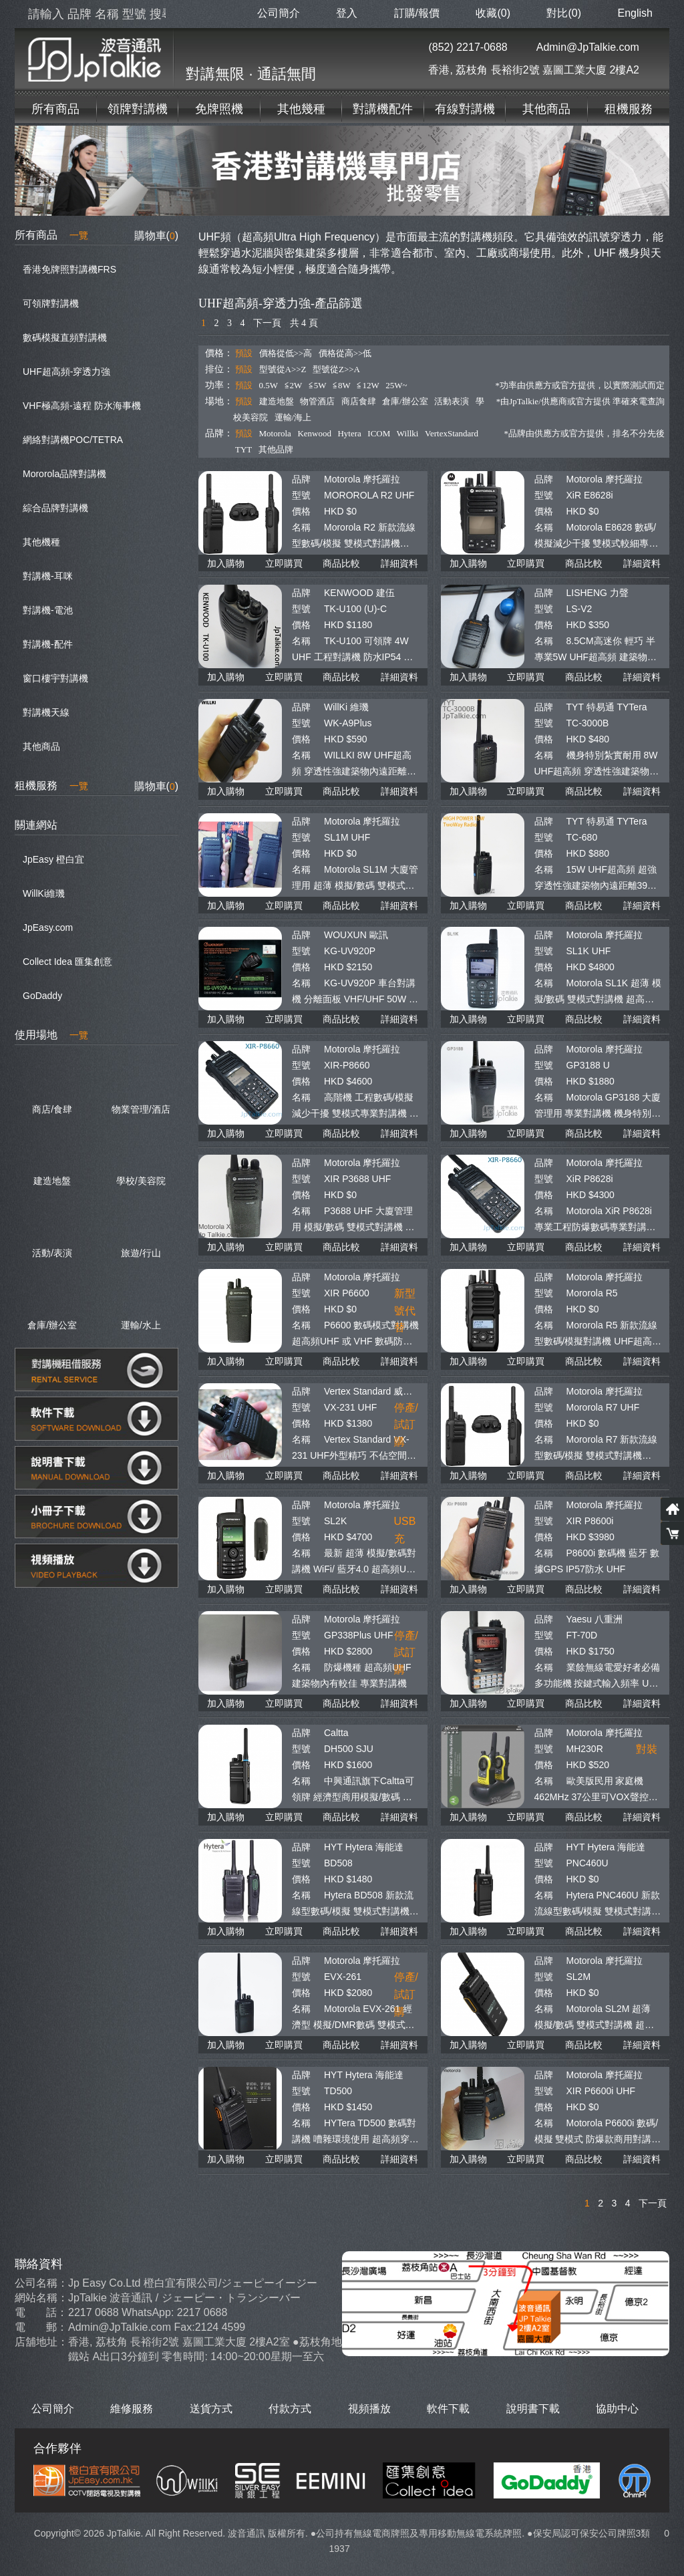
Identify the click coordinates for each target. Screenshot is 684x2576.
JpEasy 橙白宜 (53, 859)
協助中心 (617, 2408)
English (635, 13)
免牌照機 (219, 109)
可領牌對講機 (51, 303)
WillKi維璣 (44, 893)
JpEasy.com (48, 927)
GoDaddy (42, 995)
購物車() (156, 235)
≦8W (342, 385)
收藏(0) (493, 13)
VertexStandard (451, 433)
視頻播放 (369, 2408)
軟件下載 (448, 2408)
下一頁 (267, 323)
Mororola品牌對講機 (64, 473)
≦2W (294, 385)
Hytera (349, 433)
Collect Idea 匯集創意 (67, 961)
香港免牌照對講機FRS (69, 269)
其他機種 (41, 542)
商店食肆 (358, 401)
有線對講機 (465, 109)
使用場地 (51, 1034)
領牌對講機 (138, 109)
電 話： (41, 2312)
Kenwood (314, 433)
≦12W (368, 385)
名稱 (301, 527)
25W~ (396, 385)
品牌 (301, 479)
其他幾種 (301, 109)
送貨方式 (211, 2408)
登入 (346, 13)
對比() (563, 13)
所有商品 (55, 109)
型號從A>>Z (283, 369)
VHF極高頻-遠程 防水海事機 (82, 405)
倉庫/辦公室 (405, 401)
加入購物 (225, 563)
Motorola (275, 433)
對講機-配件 (48, 644)
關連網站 (36, 825)
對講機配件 (383, 109)
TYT (243, 449)
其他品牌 (276, 449)
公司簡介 (278, 13)
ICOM (378, 433)
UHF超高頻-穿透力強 (66, 371)
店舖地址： (41, 2341)
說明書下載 (533, 2408)
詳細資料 (399, 563)
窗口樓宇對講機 (55, 678)
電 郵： (41, 2327)
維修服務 (131, 2408)
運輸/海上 (293, 417)
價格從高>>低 (345, 353)
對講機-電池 (48, 610)
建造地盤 (276, 401)
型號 (301, 495)
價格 (301, 511)
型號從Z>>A (336, 369)
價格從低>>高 (286, 353)
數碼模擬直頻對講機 (65, 337)
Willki (408, 433)
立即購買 (284, 563)
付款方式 (290, 2408)
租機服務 (629, 109)
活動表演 (451, 401)
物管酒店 (317, 401)
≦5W (318, 385)
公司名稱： (41, 2283)
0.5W (269, 385)
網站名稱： (41, 2297)
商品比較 (341, 563)
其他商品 (546, 109)
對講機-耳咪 (48, 576)
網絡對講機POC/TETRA (73, 439)
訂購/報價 (417, 13)
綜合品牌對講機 (55, 508)
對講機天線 (46, 712)
